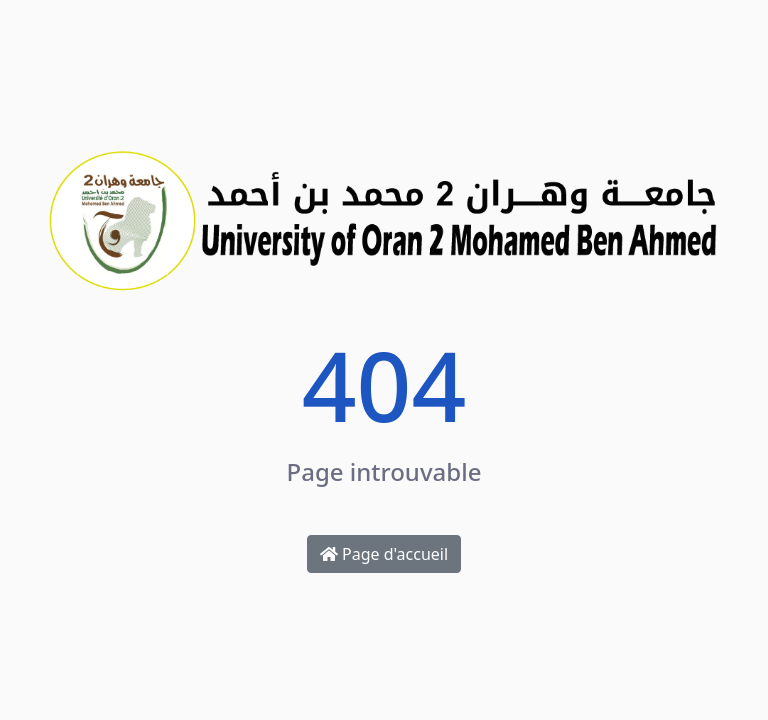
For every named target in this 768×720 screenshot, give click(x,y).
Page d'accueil (384, 554)
